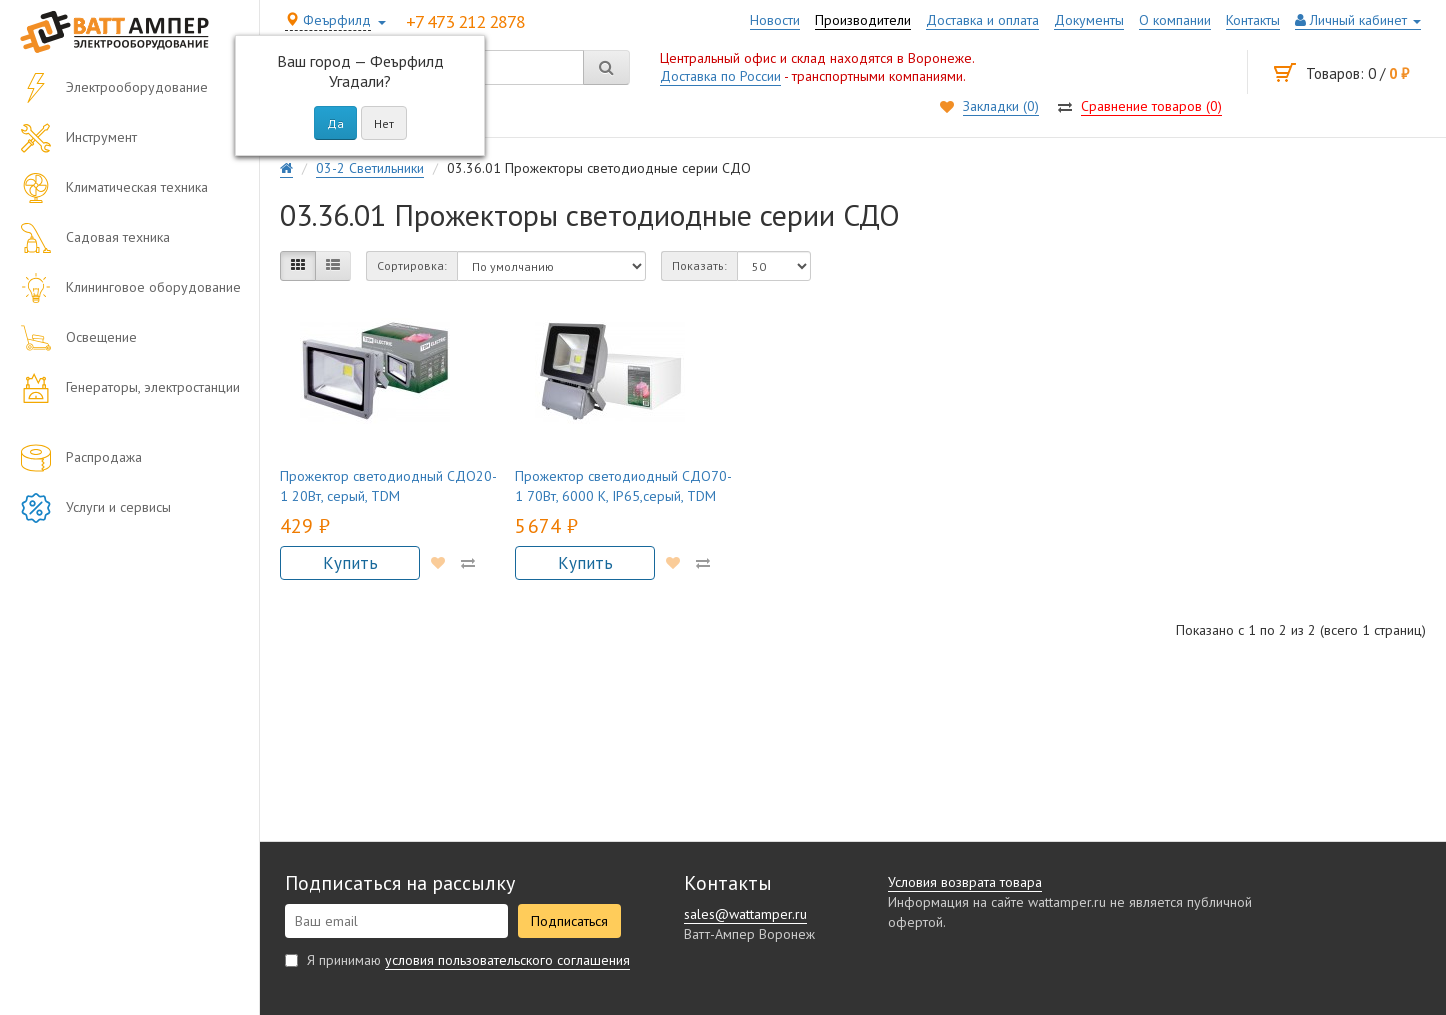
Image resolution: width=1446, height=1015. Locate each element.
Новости (775, 20)
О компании (1175, 20)
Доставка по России (720, 76)
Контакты (1253, 20)
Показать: (699, 265)
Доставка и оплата (982, 20)
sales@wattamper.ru (745, 914)
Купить (350, 563)
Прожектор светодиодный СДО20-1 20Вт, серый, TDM (388, 486)
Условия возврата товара (965, 882)
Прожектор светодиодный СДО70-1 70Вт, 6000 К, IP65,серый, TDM (623, 486)
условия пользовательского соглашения (507, 960)
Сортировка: (412, 265)
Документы (1089, 20)
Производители (863, 20)
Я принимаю (457, 960)
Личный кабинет (1358, 20)
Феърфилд (328, 20)
